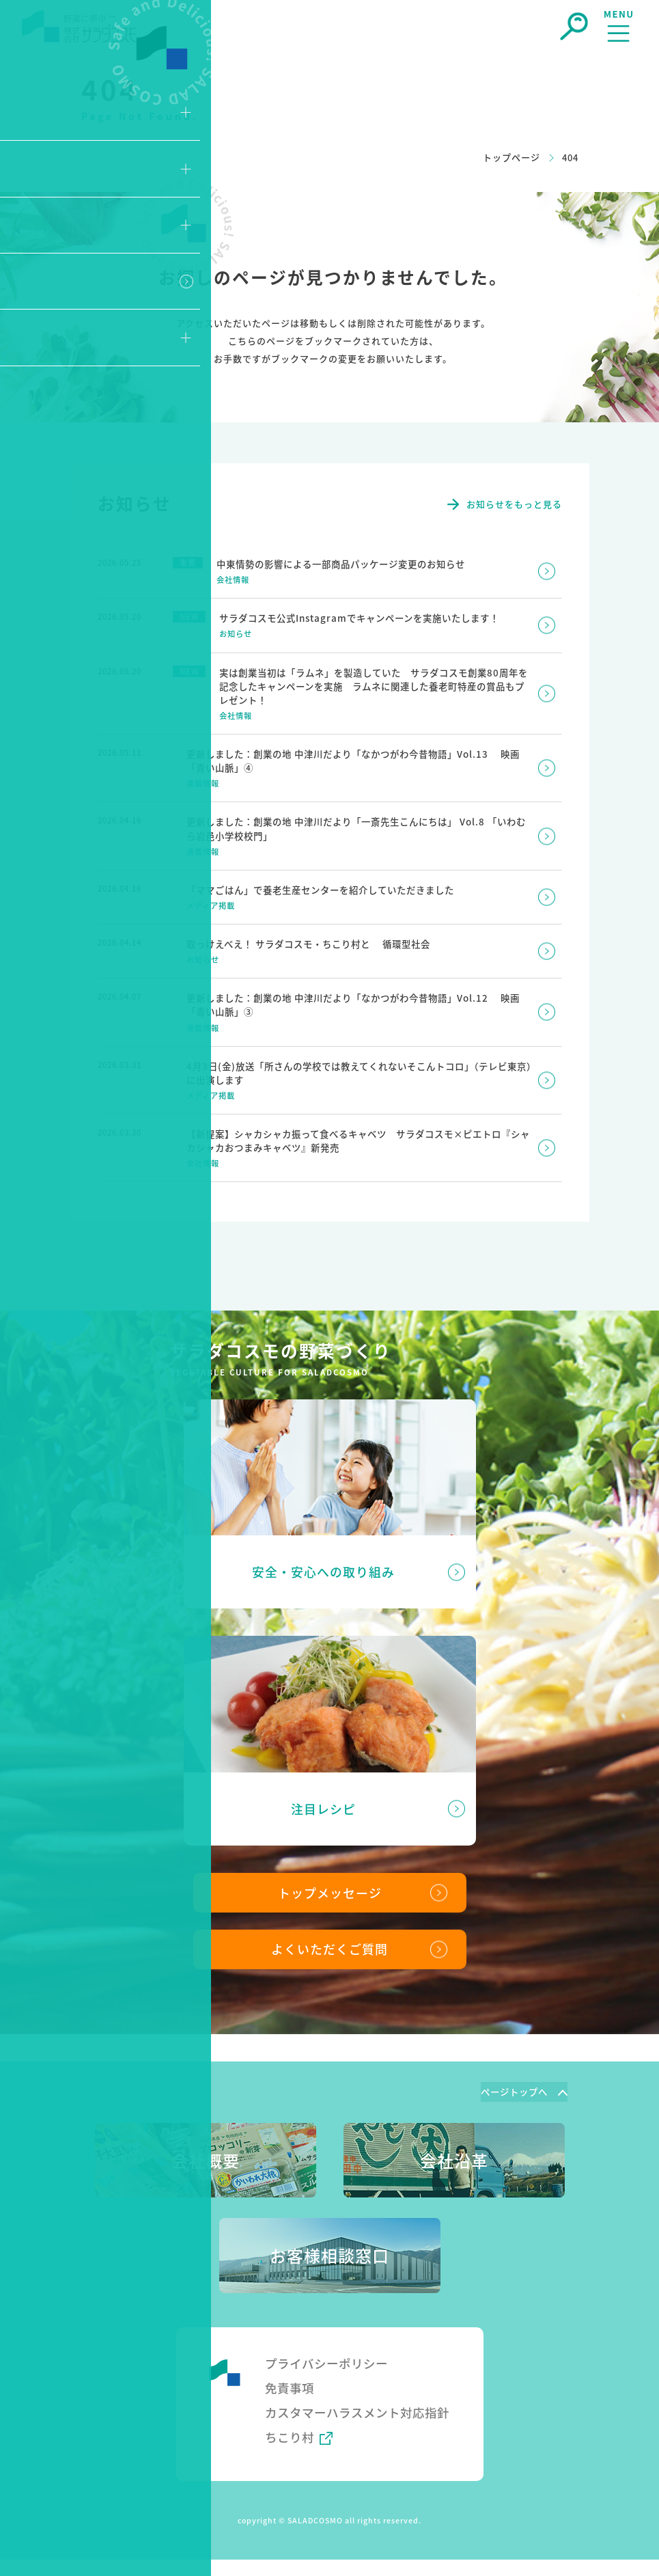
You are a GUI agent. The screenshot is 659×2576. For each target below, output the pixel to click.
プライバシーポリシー (330, 2358)
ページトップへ (511, 2087)
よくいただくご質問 (329, 1943)
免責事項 (291, 2383)
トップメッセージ (330, 1885)
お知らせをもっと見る (514, 503)
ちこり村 (291, 2453)
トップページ (511, 157)
